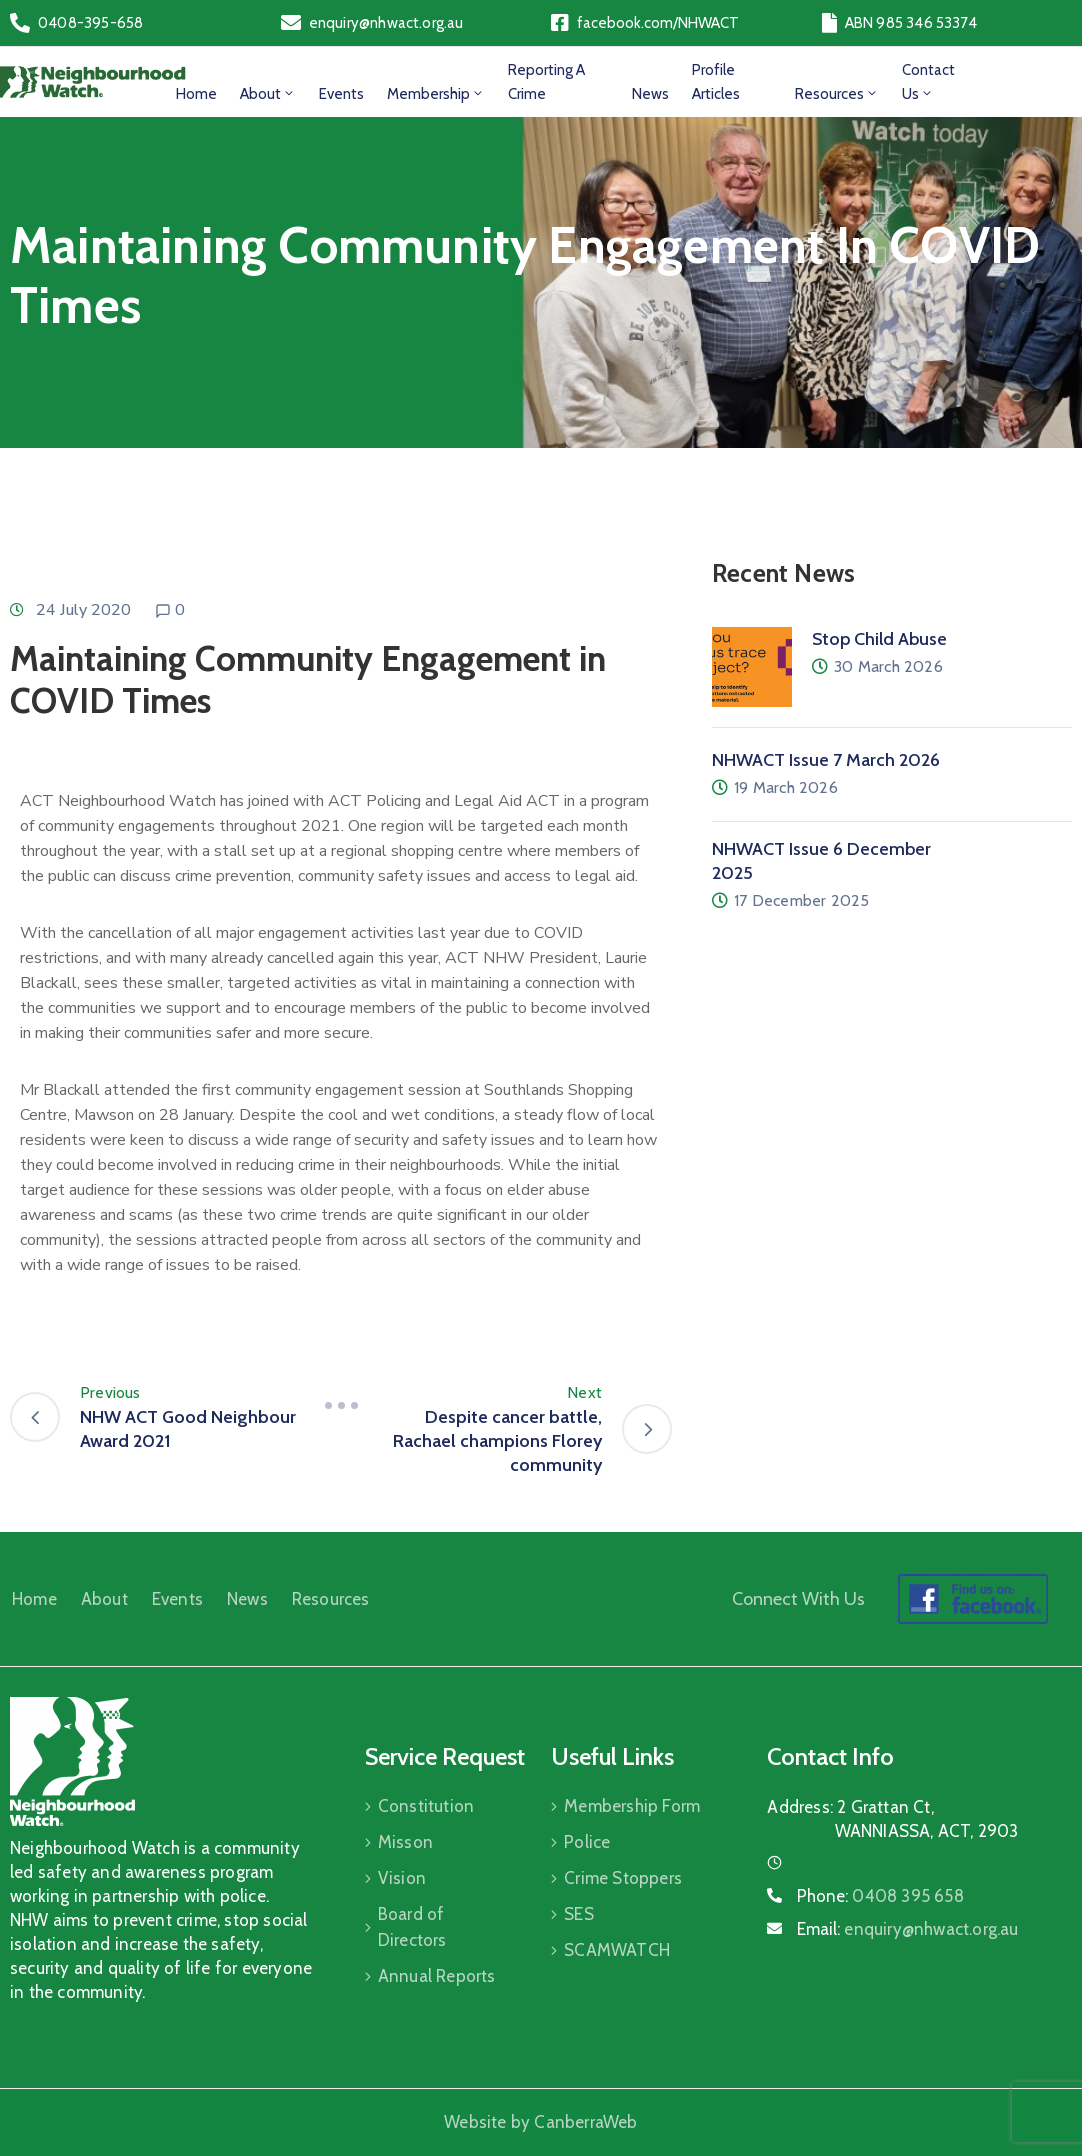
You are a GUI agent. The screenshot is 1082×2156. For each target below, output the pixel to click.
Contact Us (928, 82)
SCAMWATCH (617, 1950)
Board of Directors (412, 1927)
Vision (402, 1878)
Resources (837, 94)
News (650, 94)
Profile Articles (716, 82)
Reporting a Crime (546, 82)
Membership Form (632, 1806)
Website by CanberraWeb (540, 2122)
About (268, 94)
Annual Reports (437, 1976)
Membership (436, 94)
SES (579, 1914)
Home (196, 94)
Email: (907, 1929)
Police (587, 1842)
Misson (405, 1842)
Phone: (880, 1896)
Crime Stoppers (623, 1878)
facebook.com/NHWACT (658, 23)
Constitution (426, 1806)
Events (341, 94)
